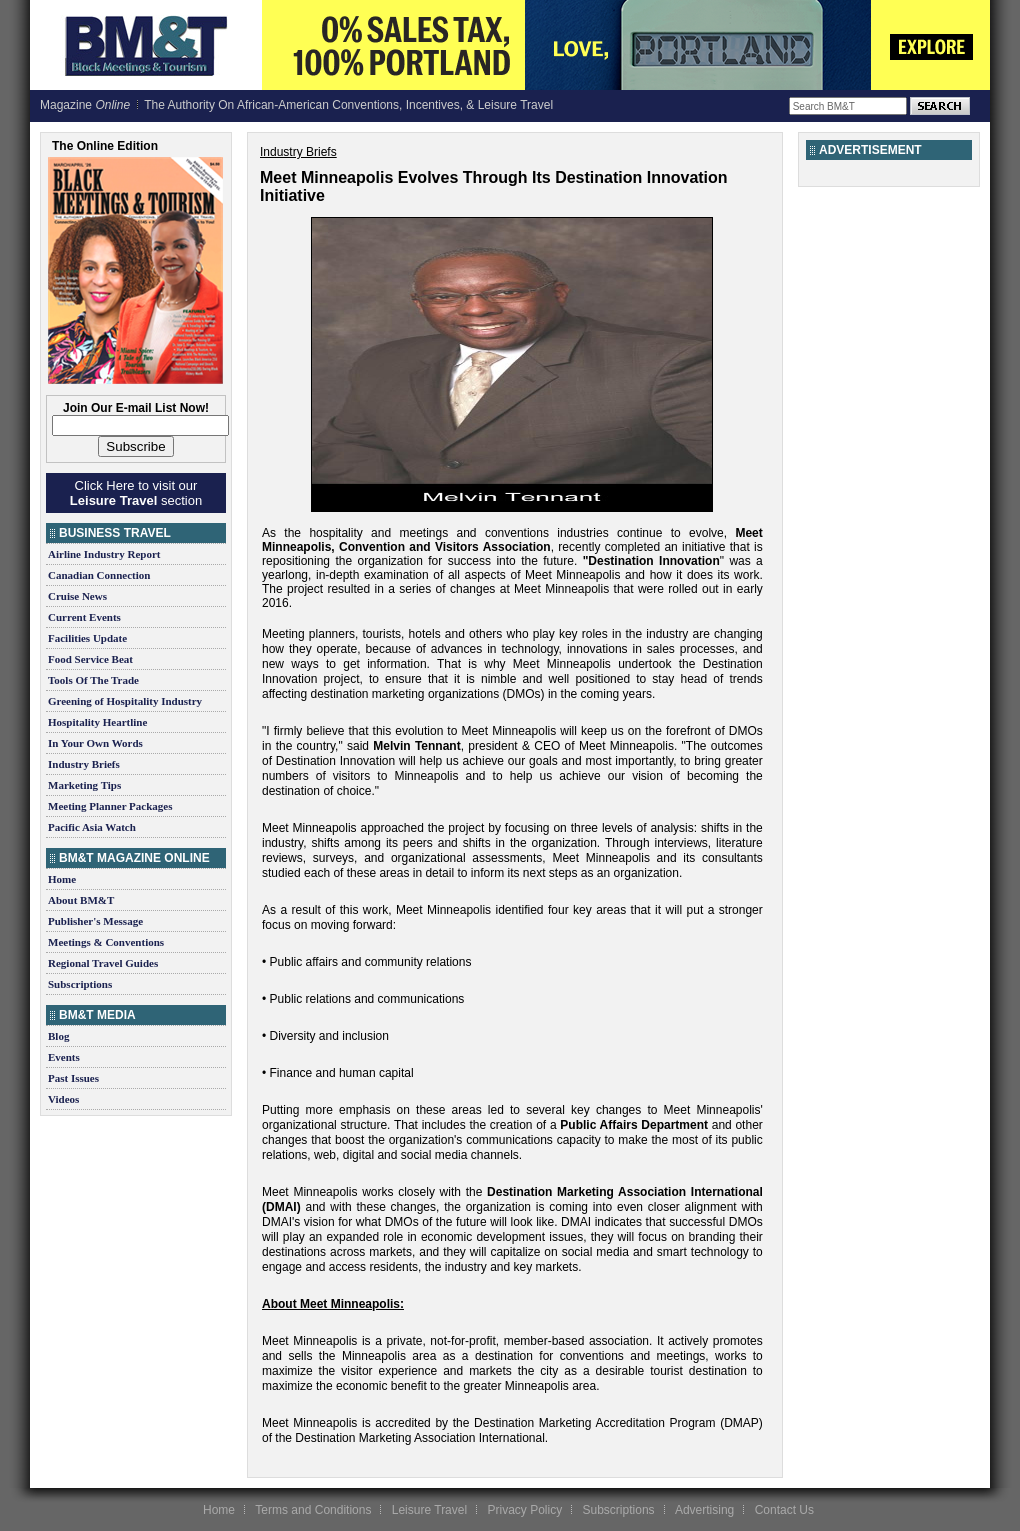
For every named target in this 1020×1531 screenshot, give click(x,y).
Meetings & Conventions (106, 942)
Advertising (704, 1510)
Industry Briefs (84, 764)
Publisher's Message (95, 921)
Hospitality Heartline (97, 722)
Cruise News (77, 596)
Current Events (84, 617)
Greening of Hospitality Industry (125, 701)
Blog (58, 1036)
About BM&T (81, 900)
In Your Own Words (95, 743)
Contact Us (784, 1510)
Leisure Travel (429, 1510)
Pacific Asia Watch (92, 827)
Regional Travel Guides (103, 963)
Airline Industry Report (104, 554)
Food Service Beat (90, 659)
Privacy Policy (524, 1510)
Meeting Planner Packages (110, 806)
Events (64, 1057)
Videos (63, 1099)
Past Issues (73, 1078)
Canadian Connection (99, 575)
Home (62, 879)
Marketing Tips (84, 785)
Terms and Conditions (313, 1510)
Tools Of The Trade (93, 680)
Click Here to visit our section (136, 493)
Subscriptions (80, 984)
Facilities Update (87, 638)
